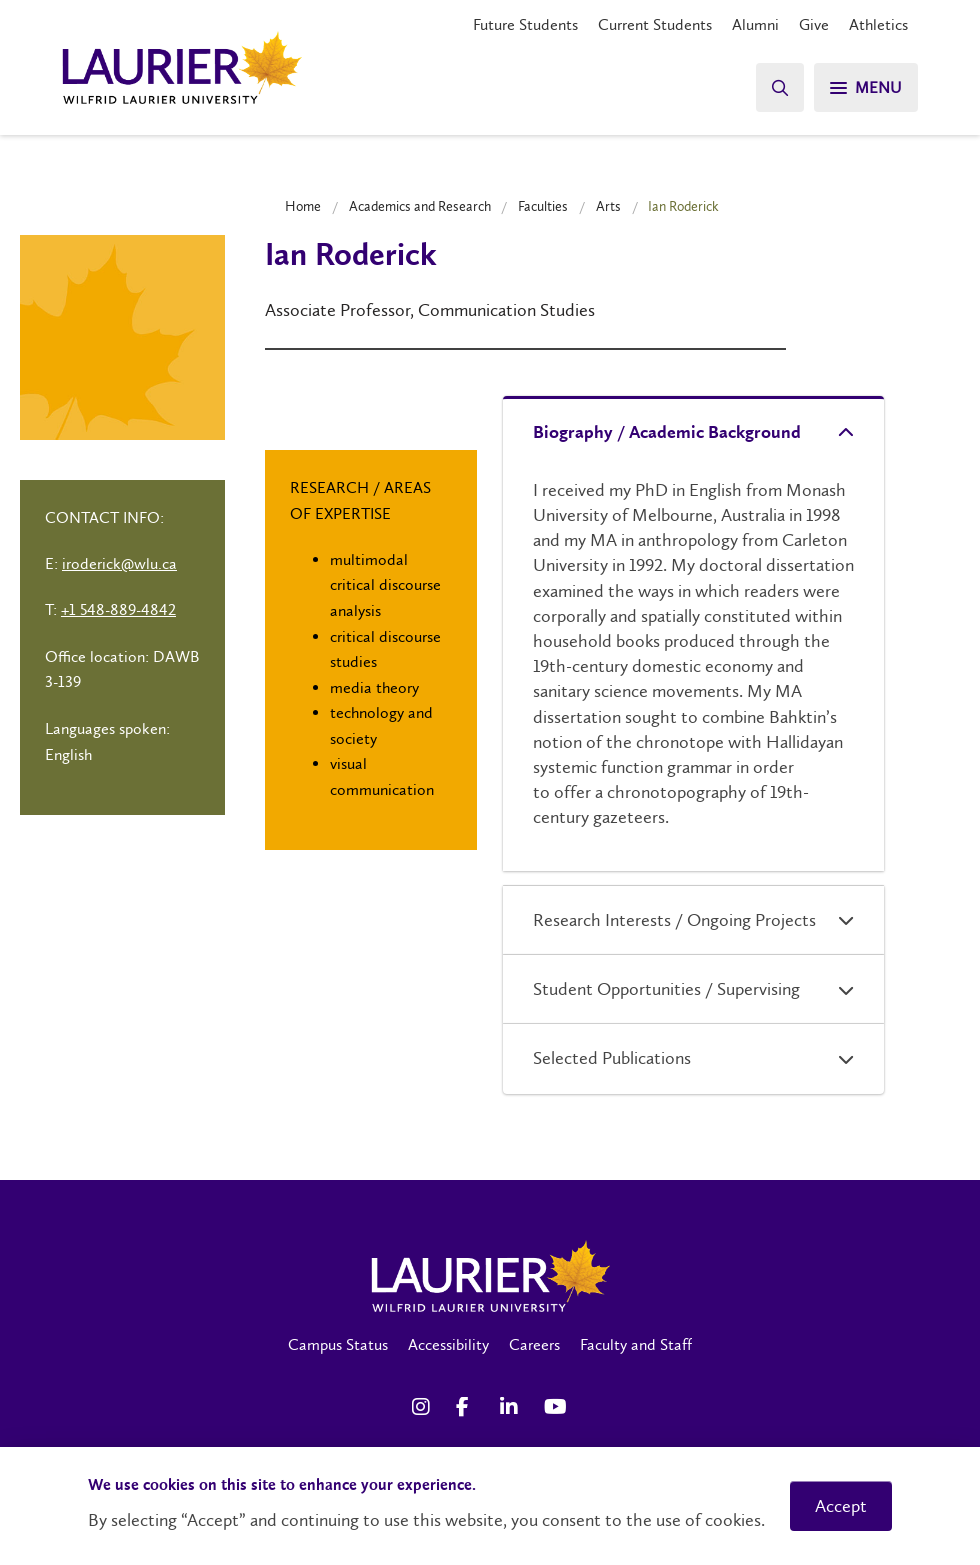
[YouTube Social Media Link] (556, 1407)
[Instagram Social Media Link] (424, 1407)
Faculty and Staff (636, 1344)
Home (303, 206)
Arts (608, 206)
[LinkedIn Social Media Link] (512, 1407)
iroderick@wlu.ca (119, 563)
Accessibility (448, 1344)
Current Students (655, 24)
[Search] (780, 87)
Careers (534, 1344)
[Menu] (866, 87)
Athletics (878, 24)
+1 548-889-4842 (118, 609)
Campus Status (338, 1344)
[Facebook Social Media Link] (468, 1407)
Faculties (543, 206)
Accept (841, 1506)
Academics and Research (420, 206)
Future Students (525, 24)
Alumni (755, 24)
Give (814, 24)
